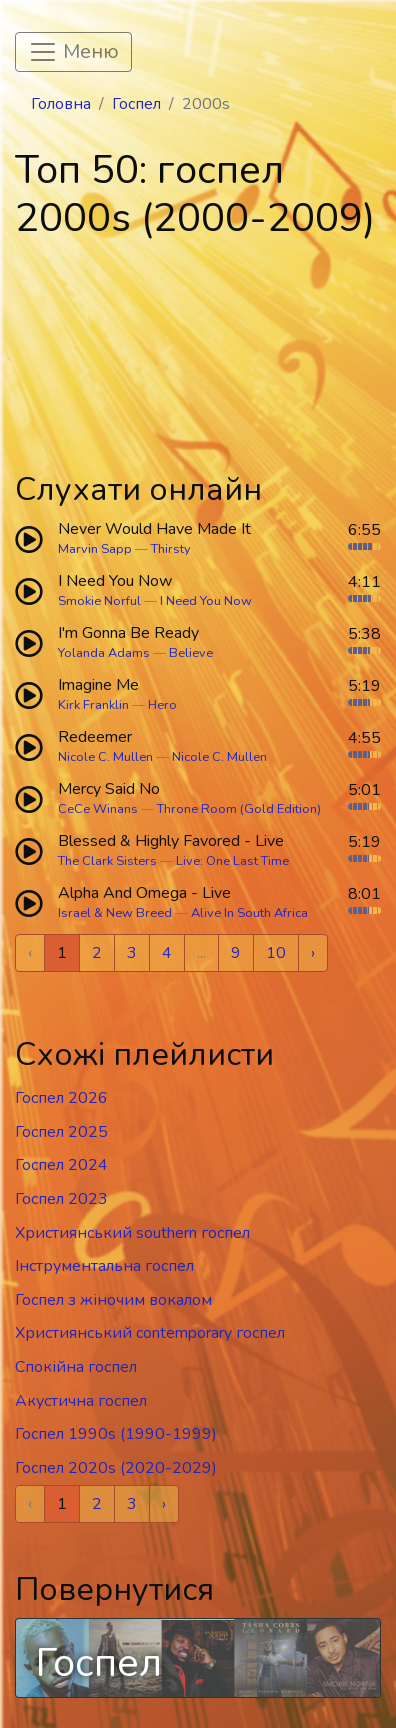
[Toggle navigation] (73, 52)
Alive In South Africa (249, 913)
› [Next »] (313, 953)
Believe (191, 653)
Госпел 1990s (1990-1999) (116, 1434)
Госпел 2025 (61, 1132)
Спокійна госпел (76, 1367)
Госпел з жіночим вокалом (113, 1300)
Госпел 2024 (61, 1165)
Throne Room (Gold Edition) (239, 809)
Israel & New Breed (115, 913)
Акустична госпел (81, 1401)
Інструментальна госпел (104, 1266)
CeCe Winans (98, 809)
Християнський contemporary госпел (150, 1333)
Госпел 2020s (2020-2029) (116, 1468)
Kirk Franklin (93, 705)
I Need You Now (206, 601)
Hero (162, 705)
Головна (61, 104)
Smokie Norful (99, 601)
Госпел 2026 (61, 1098)
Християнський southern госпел (132, 1233)
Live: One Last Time (232, 861)
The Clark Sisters (107, 861)
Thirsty (171, 549)
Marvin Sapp (95, 549)
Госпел (136, 104)
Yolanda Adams (104, 653)
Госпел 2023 (61, 1199)
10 (276, 953)
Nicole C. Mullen (105, 757)
